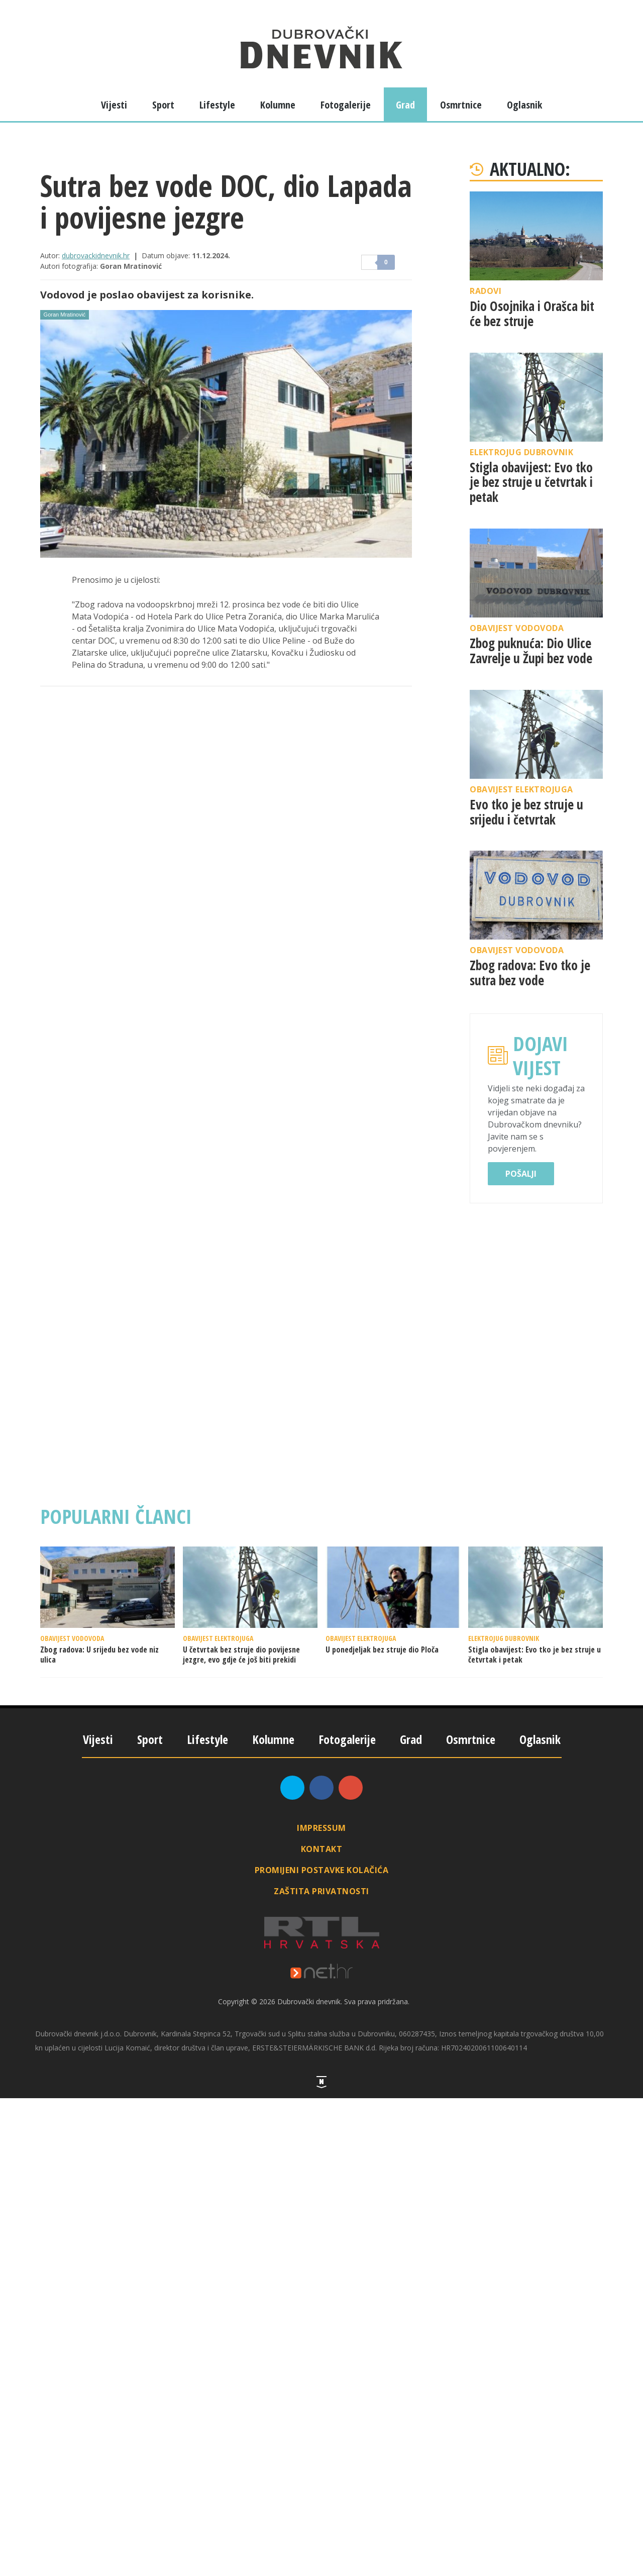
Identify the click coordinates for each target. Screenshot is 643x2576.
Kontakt (322, 1848)
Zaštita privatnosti (321, 1891)
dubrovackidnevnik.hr (96, 255)
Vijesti (114, 105)
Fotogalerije (345, 105)
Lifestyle (217, 105)
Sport (163, 105)
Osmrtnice (461, 105)
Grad (405, 105)
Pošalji (521, 1173)
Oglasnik (524, 105)
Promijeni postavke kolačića (322, 1870)
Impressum (321, 1827)
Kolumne (277, 105)
